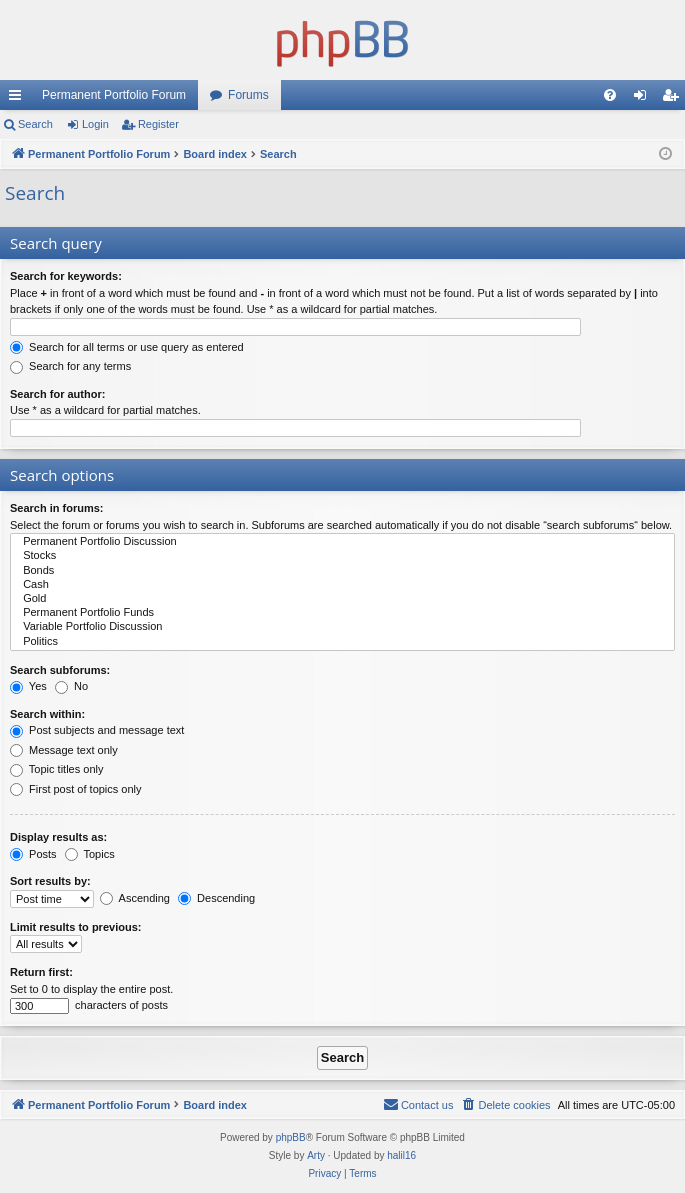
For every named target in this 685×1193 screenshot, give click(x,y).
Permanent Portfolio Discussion (342, 542)
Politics (342, 642)
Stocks (342, 556)
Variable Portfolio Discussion (342, 627)
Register (158, 124)
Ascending (135, 898)
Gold (342, 599)
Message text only (64, 750)
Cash (342, 585)
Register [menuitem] (674, 99)
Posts (33, 854)
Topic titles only (56, 769)
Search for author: (57, 394)
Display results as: (58, 837)
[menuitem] (610, 95)
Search (35, 124)
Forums (248, 95)
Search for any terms (70, 366)
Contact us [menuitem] (418, 1104)
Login (95, 124)
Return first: (41, 972)
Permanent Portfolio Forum (114, 95)
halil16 (401, 1155)
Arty (316, 1155)
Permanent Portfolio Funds (342, 613)
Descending (216, 898)
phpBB (291, 1137)
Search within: (47, 714)
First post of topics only (76, 789)
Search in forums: (57, 508)
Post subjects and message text (97, 730)
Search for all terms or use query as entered (127, 347)
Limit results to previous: (75, 927)
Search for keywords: (66, 276)
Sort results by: (50, 881)
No (71, 686)
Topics (90, 854)
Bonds (342, 571)
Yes (28, 686)
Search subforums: (60, 670)
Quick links (19, 99)
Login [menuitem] (644, 99)
